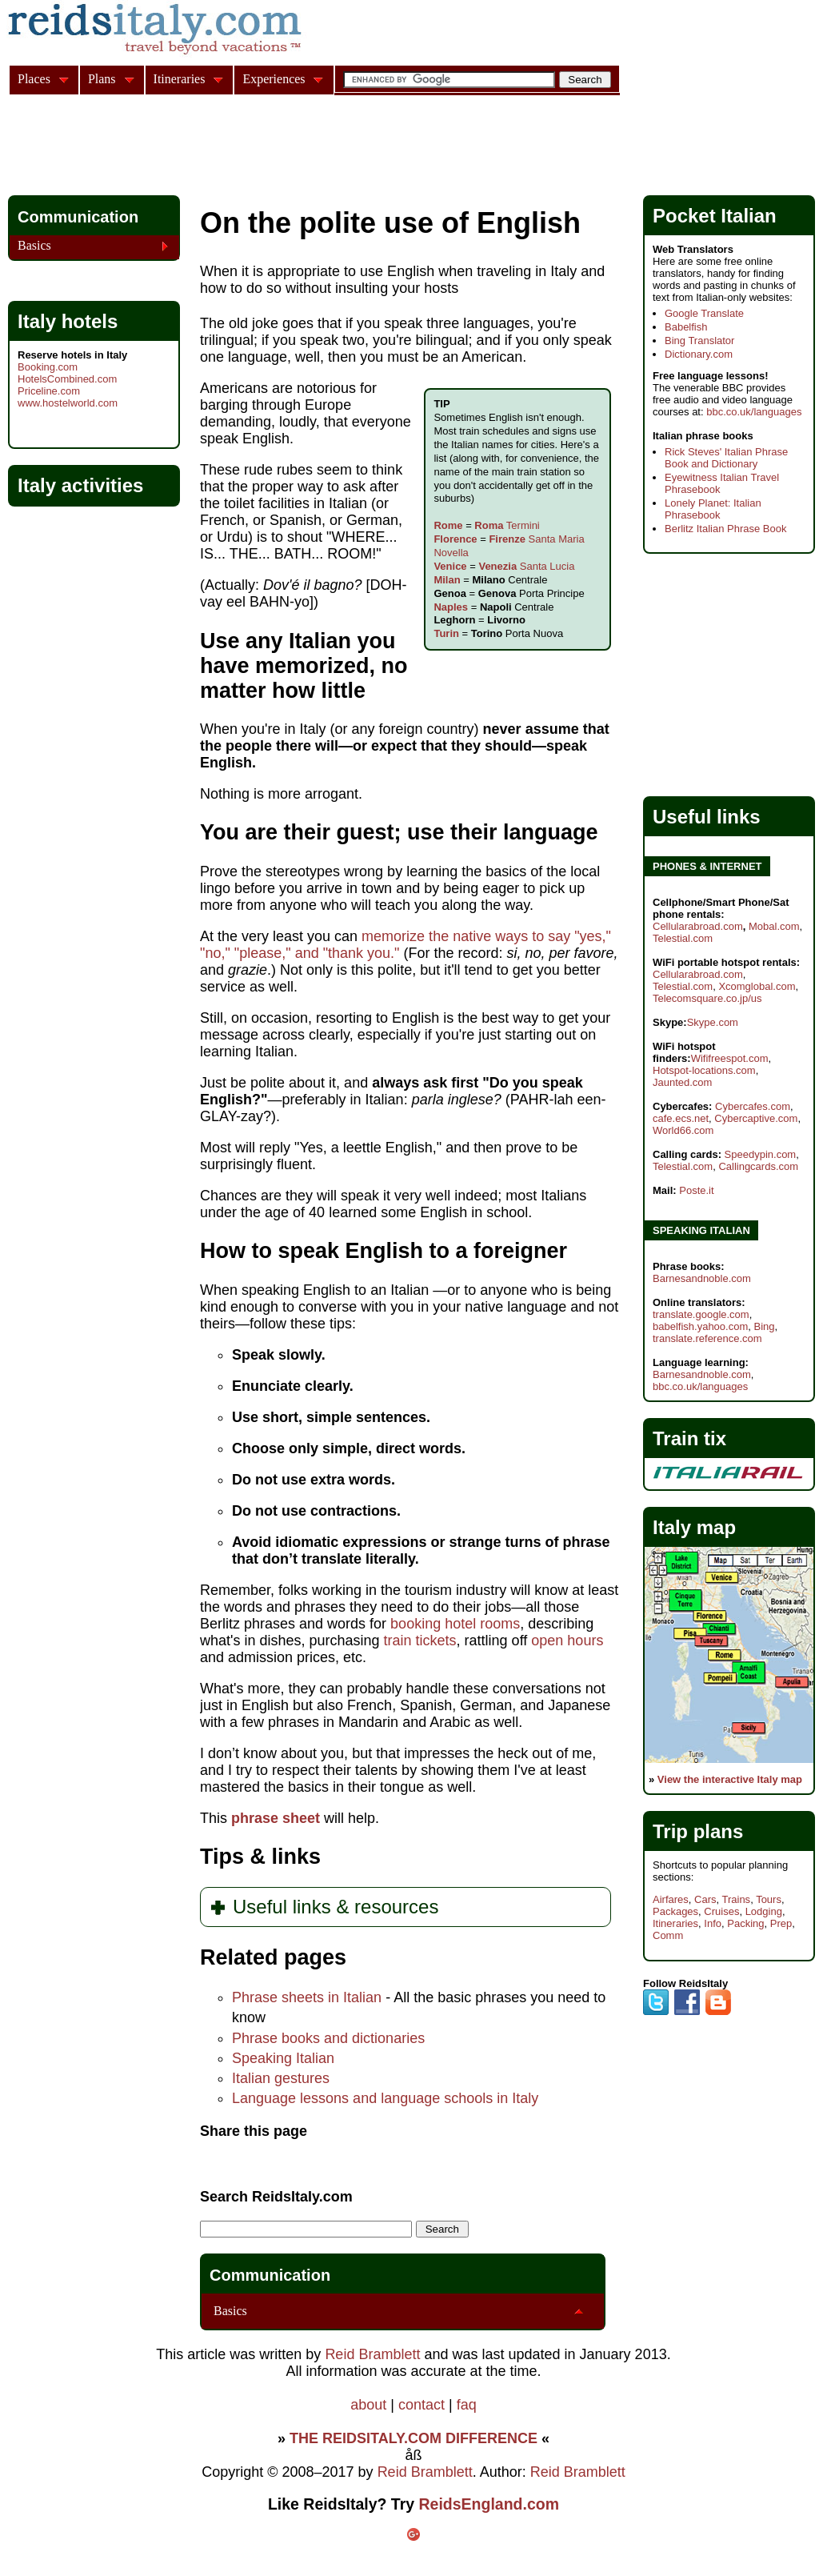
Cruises (721, 1911)
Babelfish (686, 327)
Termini (506, 525)
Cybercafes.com (752, 1106)
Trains (735, 1899)
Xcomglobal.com (756, 986)
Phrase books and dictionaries (328, 2038)
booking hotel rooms (455, 1624)
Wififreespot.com (730, 1058)
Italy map (694, 1527)
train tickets (420, 1641)
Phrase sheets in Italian (307, 1997)
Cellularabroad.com (698, 926)
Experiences (273, 79)
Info (712, 1923)
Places (34, 79)
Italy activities (80, 485)
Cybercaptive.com (755, 1118)
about (368, 2405)
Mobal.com (774, 926)
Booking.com (48, 367)
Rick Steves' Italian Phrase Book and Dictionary (726, 458)
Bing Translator (699, 341)
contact (421, 2405)
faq (467, 2405)
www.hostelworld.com (68, 403)
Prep (781, 1923)
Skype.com (712, 1022)
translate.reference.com (707, 1338)
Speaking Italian (283, 2058)
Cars (705, 1899)
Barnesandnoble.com (702, 1278)
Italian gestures (281, 2078)
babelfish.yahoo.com (700, 1326)
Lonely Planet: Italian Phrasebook (713, 509)
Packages (675, 1911)
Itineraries (675, 1923)
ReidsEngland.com (489, 2504)
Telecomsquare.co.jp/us (707, 998)
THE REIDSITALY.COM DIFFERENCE (413, 2438)
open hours (567, 1641)
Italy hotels (68, 321)
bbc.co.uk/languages (753, 412)
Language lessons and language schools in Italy (385, 2098)
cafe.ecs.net (681, 1118)
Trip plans (698, 1831)
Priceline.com (49, 391)
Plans (102, 79)
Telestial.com (683, 938)
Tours (768, 1899)
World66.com (683, 1130)
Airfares (671, 1899)
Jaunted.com (682, 1082)
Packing (745, 1923)
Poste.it (696, 1190)
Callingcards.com (758, 1166)
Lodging (763, 1911)
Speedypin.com (761, 1154)
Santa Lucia (526, 566)
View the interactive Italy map (729, 1779)
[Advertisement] (299, 147)
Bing (763, 1326)
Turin (446, 633)
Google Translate (704, 313)
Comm (668, 1935)
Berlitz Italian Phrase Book (725, 529)
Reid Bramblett (372, 2354)
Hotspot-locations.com (704, 1070)
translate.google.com (701, 1314)
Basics (230, 2311)
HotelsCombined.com (67, 379)
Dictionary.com (699, 354)
